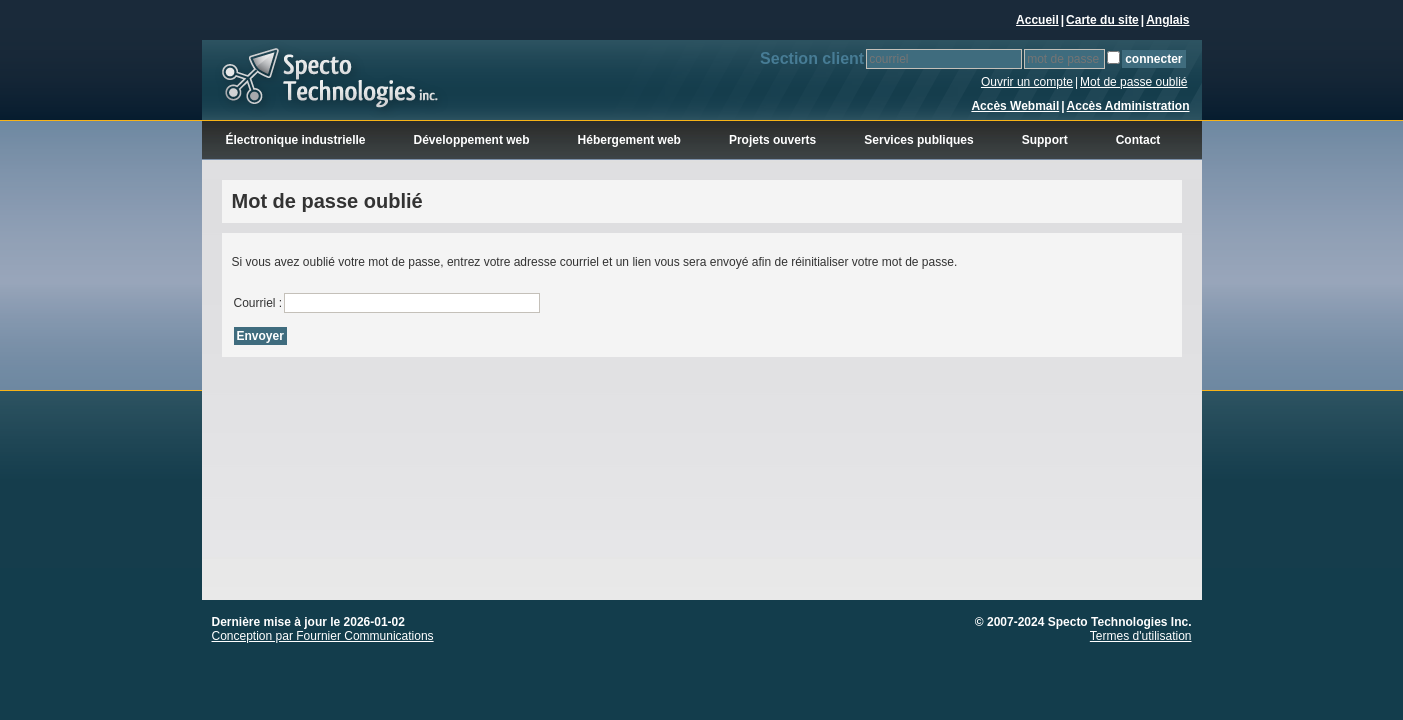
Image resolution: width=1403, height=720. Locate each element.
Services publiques (918, 140)
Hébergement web (629, 140)
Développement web (472, 140)
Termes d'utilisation (1141, 636)
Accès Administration (1128, 106)
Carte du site (1102, 20)
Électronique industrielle (296, 140)
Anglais (1167, 20)
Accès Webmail (1015, 106)
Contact (1138, 140)
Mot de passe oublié (1133, 82)
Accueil (1037, 20)
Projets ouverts (772, 140)
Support (1045, 140)
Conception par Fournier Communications (323, 636)
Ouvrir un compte (1027, 82)
